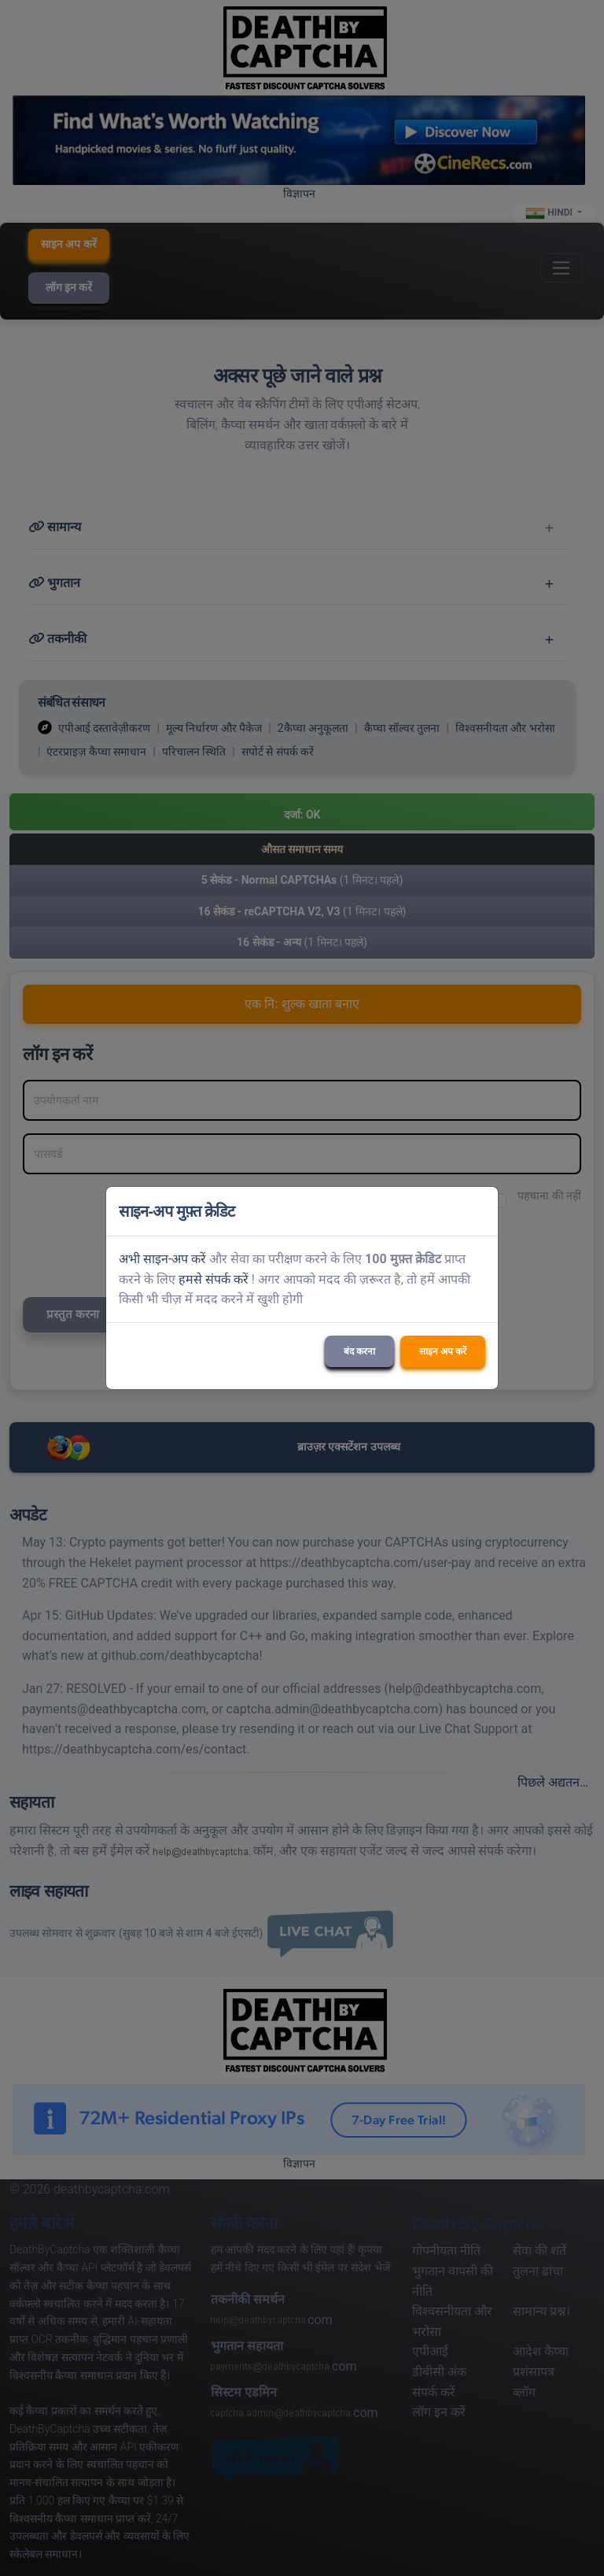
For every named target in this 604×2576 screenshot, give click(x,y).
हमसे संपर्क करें (214, 1279)
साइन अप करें (442, 1351)
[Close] (479, 1211)
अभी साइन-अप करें (162, 1258)
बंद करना (359, 1351)
